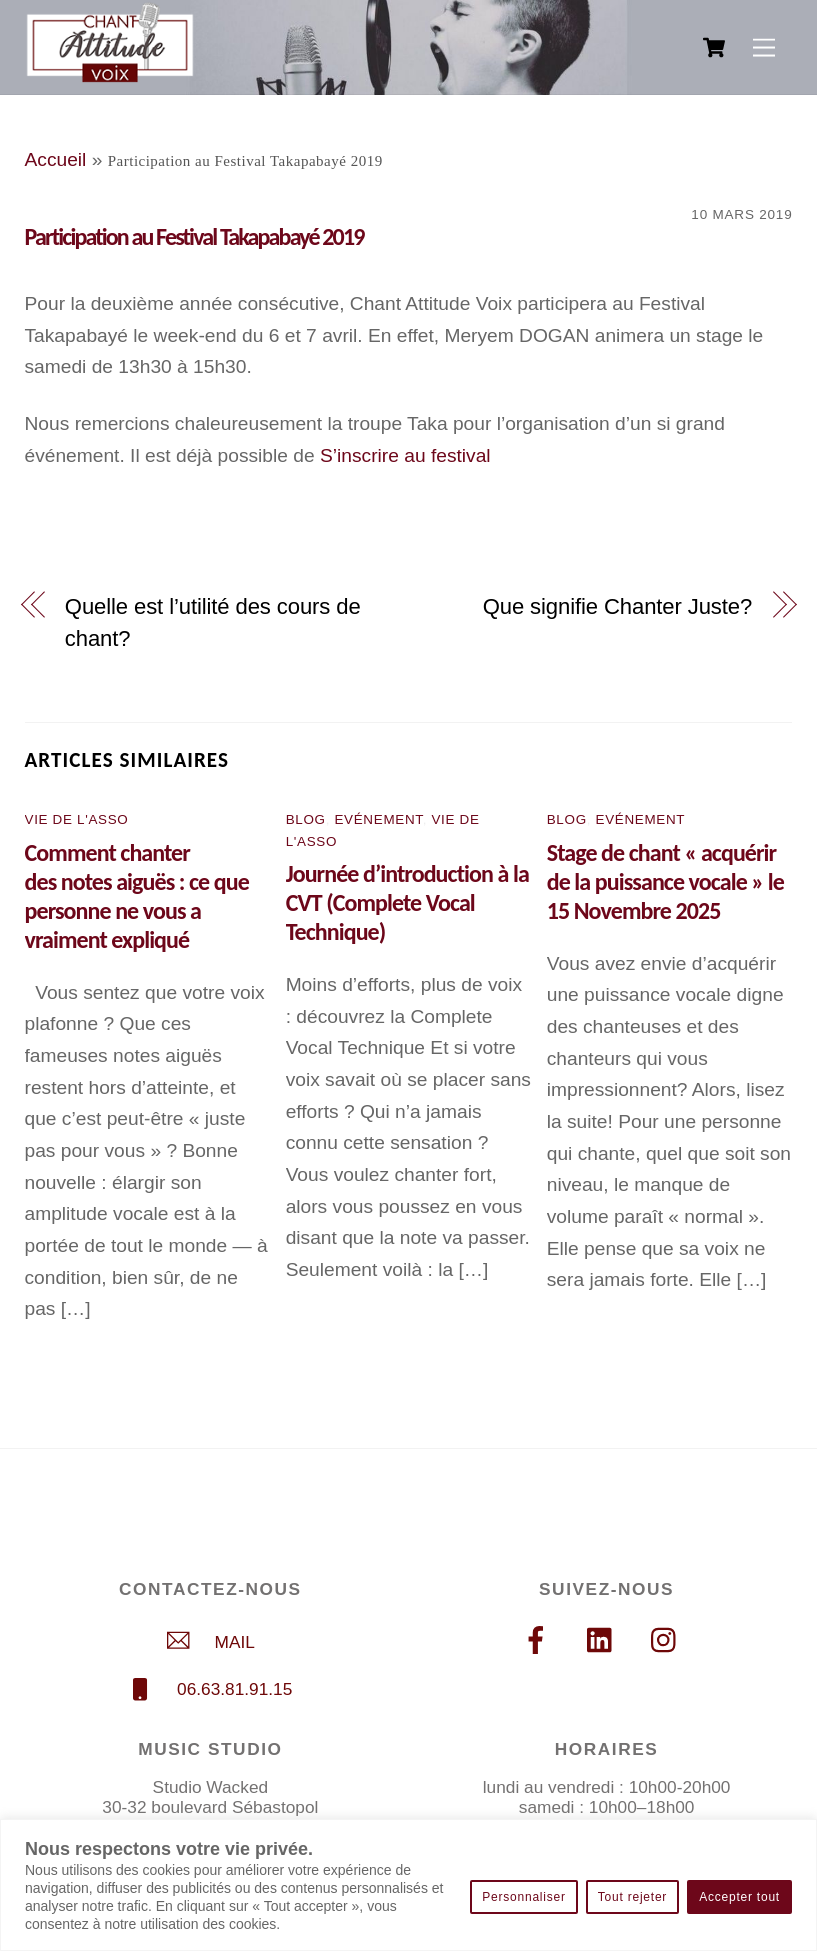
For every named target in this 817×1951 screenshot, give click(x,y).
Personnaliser (524, 1897)
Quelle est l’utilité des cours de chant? (213, 622)
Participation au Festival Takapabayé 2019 (194, 236)
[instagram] (668, 1640)
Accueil (56, 159)
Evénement (378, 819)
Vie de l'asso (77, 819)
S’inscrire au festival (405, 455)
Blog (306, 819)
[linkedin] (604, 1640)
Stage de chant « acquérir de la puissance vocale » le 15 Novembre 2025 (665, 881)
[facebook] (539, 1640)
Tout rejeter (632, 1897)
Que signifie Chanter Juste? (617, 606)
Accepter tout (739, 1897)
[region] (408, 1885)
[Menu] (764, 47)
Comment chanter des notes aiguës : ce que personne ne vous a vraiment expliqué (137, 896)
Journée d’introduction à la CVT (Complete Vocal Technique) (407, 902)
